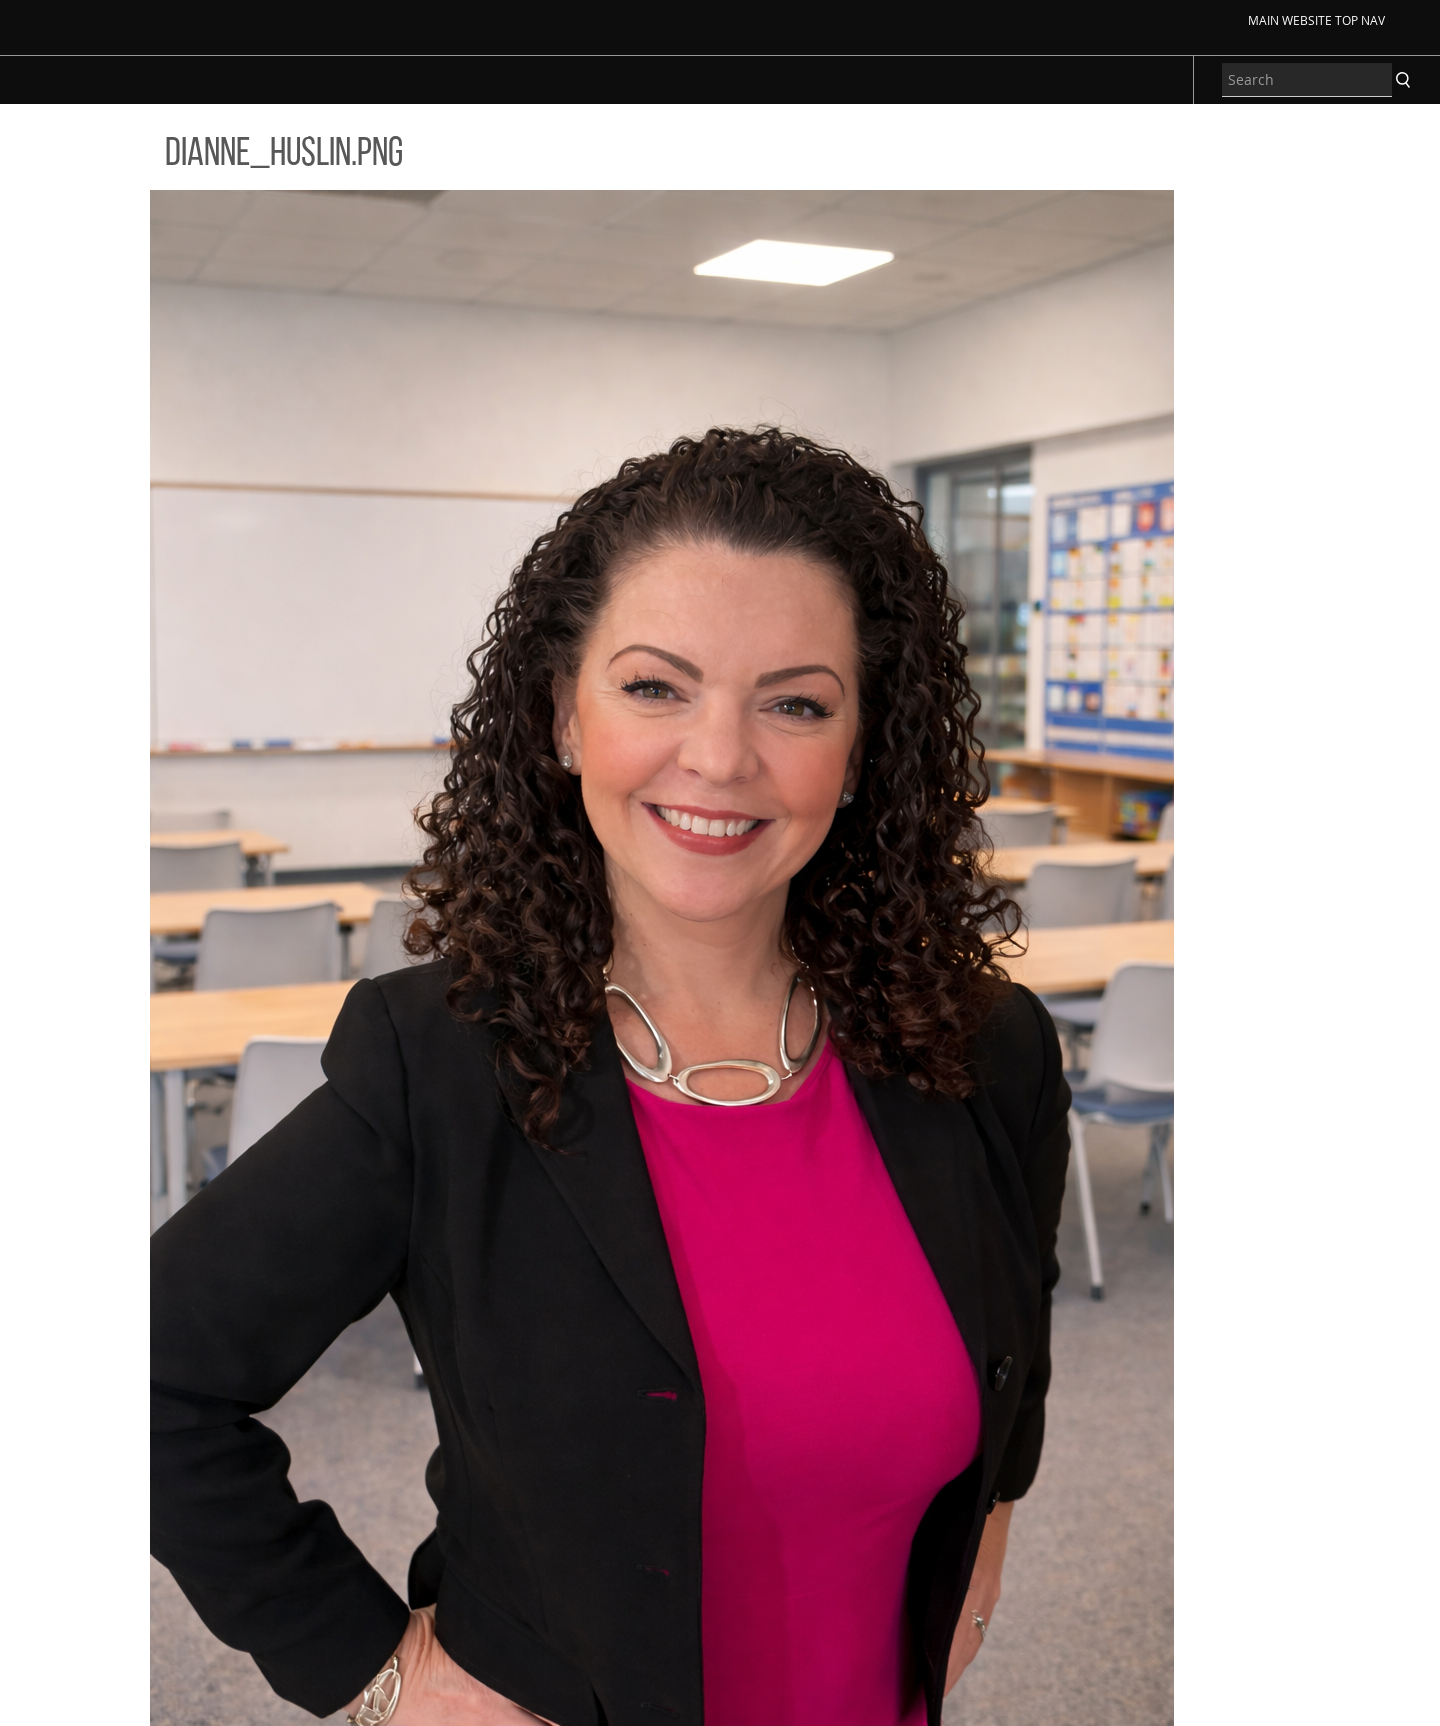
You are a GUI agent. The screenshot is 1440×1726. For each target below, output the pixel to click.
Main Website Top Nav (1316, 20)
